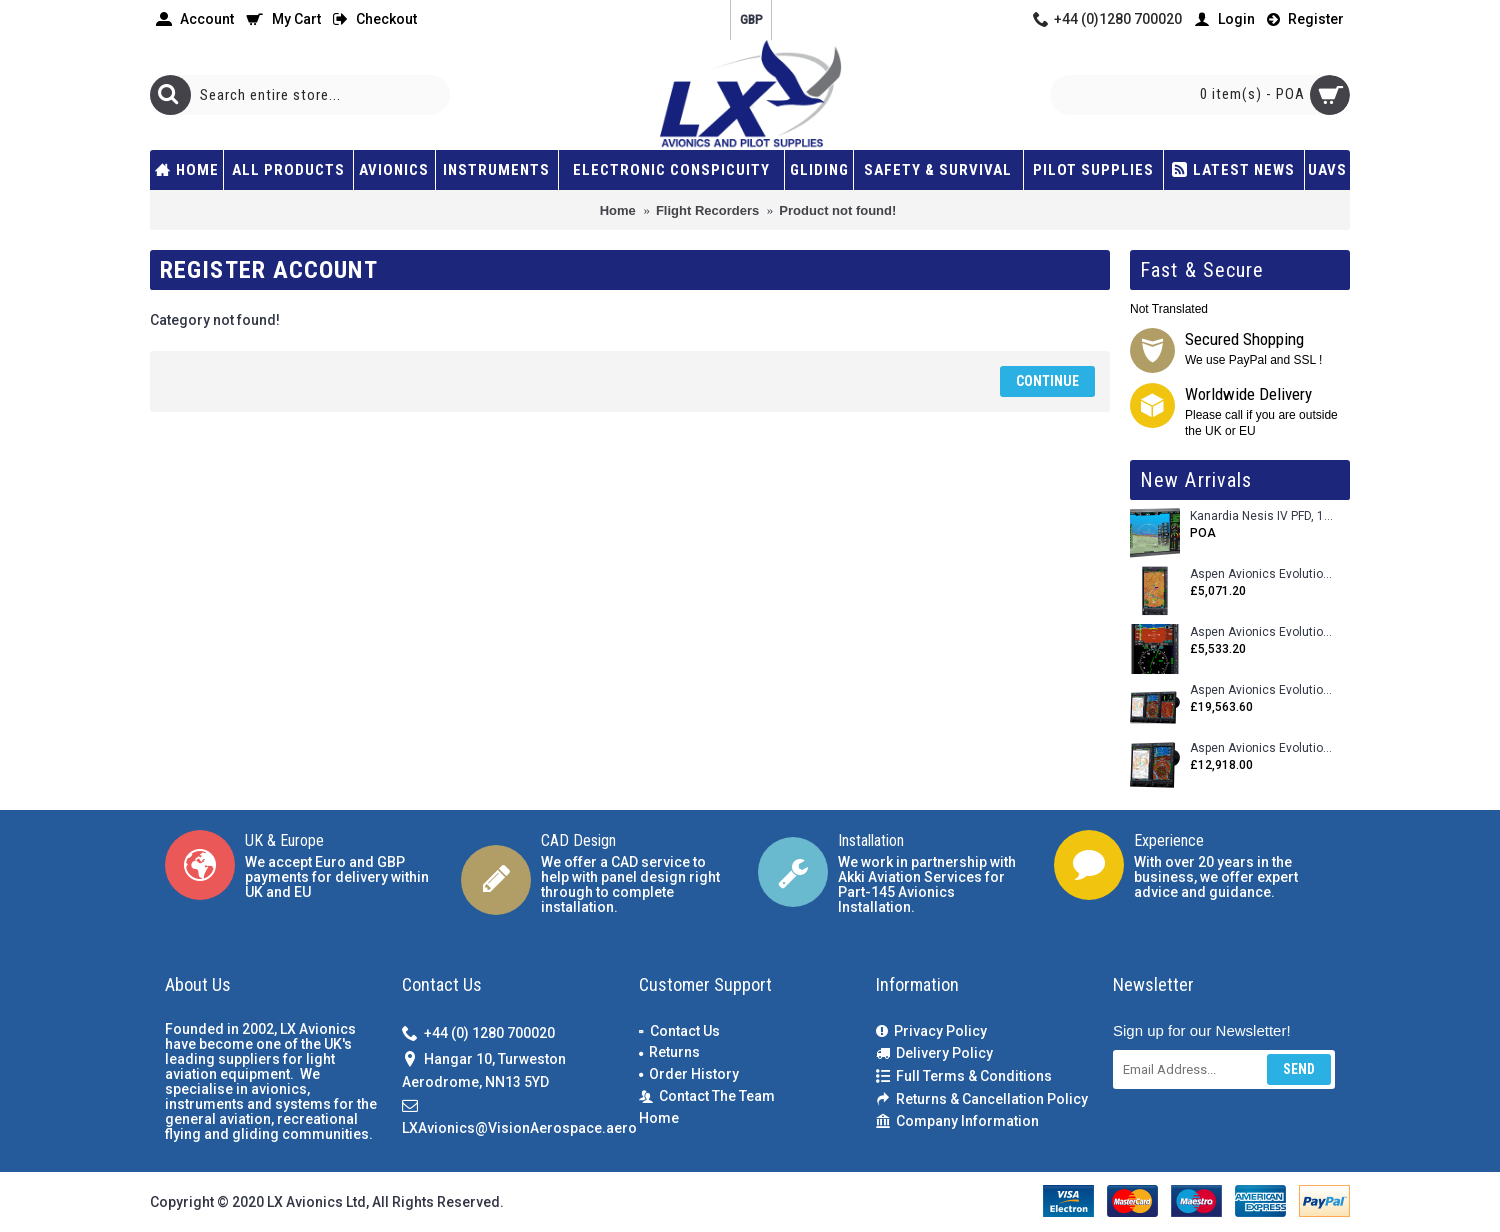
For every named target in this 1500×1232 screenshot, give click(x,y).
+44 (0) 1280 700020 (478, 1034)
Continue (1047, 381)
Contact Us (679, 1031)
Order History (689, 1074)
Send (1299, 1069)
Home (659, 1118)
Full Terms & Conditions (964, 1076)
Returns (669, 1052)
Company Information (957, 1121)
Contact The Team (707, 1096)
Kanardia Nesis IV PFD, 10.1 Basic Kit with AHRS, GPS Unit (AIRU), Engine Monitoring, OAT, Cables (1262, 516)
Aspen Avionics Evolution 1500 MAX (1262, 748)
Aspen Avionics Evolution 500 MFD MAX (1262, 574)
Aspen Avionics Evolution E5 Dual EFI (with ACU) (1262, 632)
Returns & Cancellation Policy (982, 1099)
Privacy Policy (931, 1031)
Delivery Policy (934, 1053)
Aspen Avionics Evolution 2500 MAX (1262, 690)
